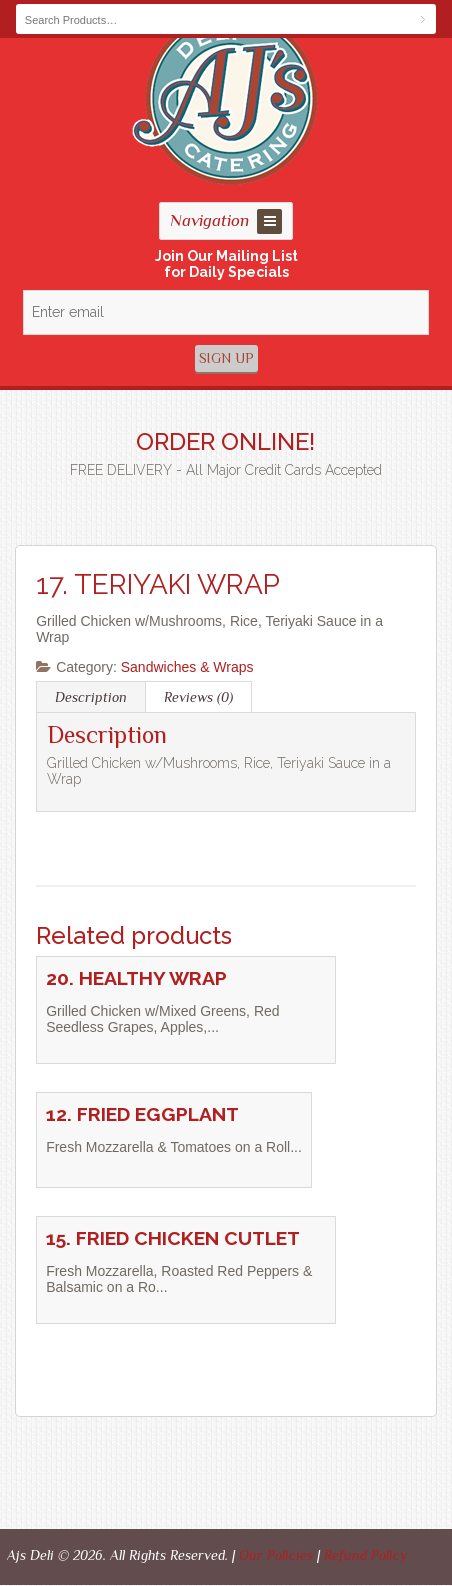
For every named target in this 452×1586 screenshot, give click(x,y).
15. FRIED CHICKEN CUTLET (173, 1238)
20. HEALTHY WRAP (136, 978)
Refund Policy (365, 1555)
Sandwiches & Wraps (187, 667)
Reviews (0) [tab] (198, 697)
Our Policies (276, 1555)
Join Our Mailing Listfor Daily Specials (226, 264)
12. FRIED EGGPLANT (142, 1114)
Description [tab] (91, 697)
